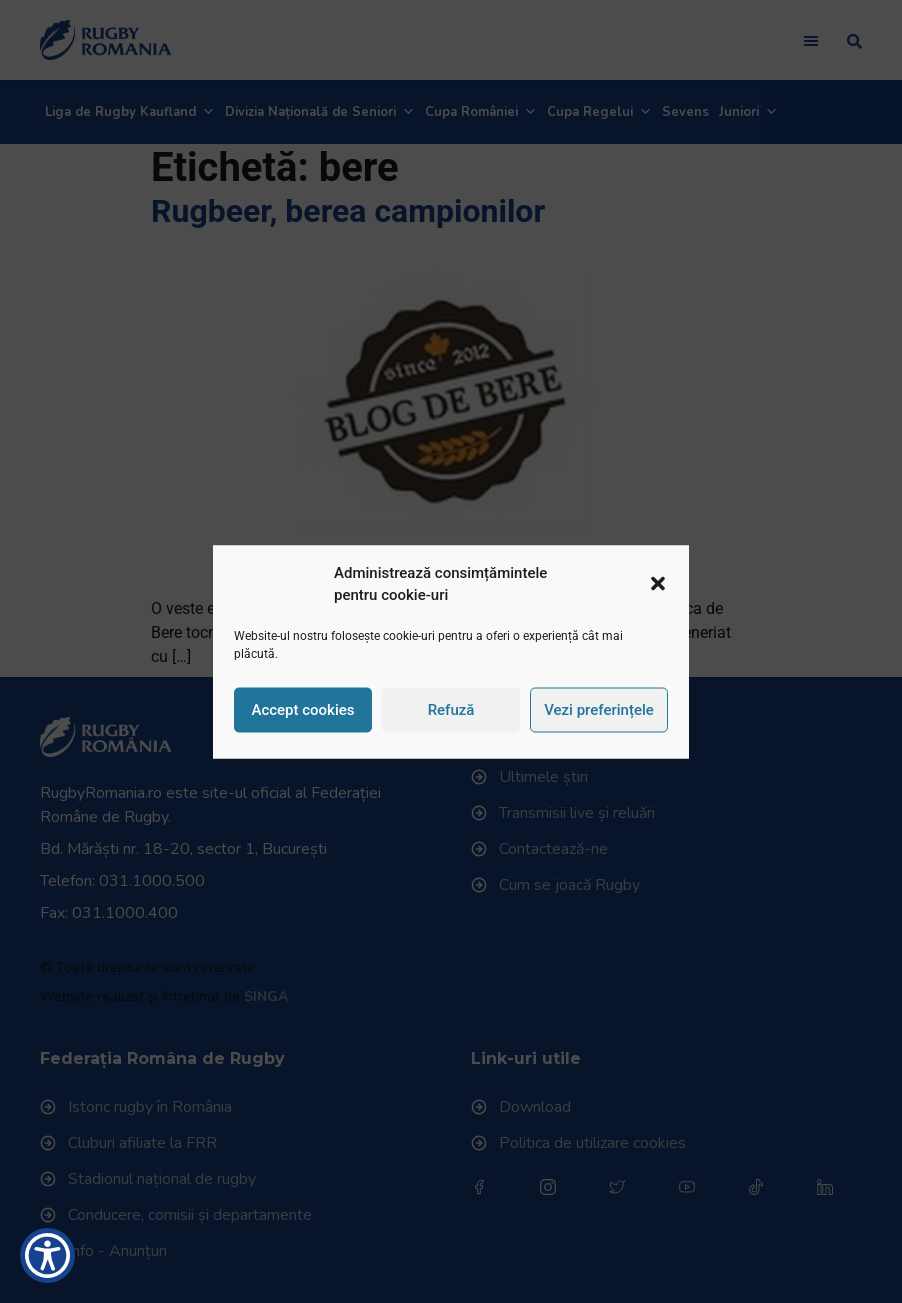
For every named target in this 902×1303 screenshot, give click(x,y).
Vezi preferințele (599, 710)
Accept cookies (302, 710)
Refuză (451, 710)
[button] (658, 584)
